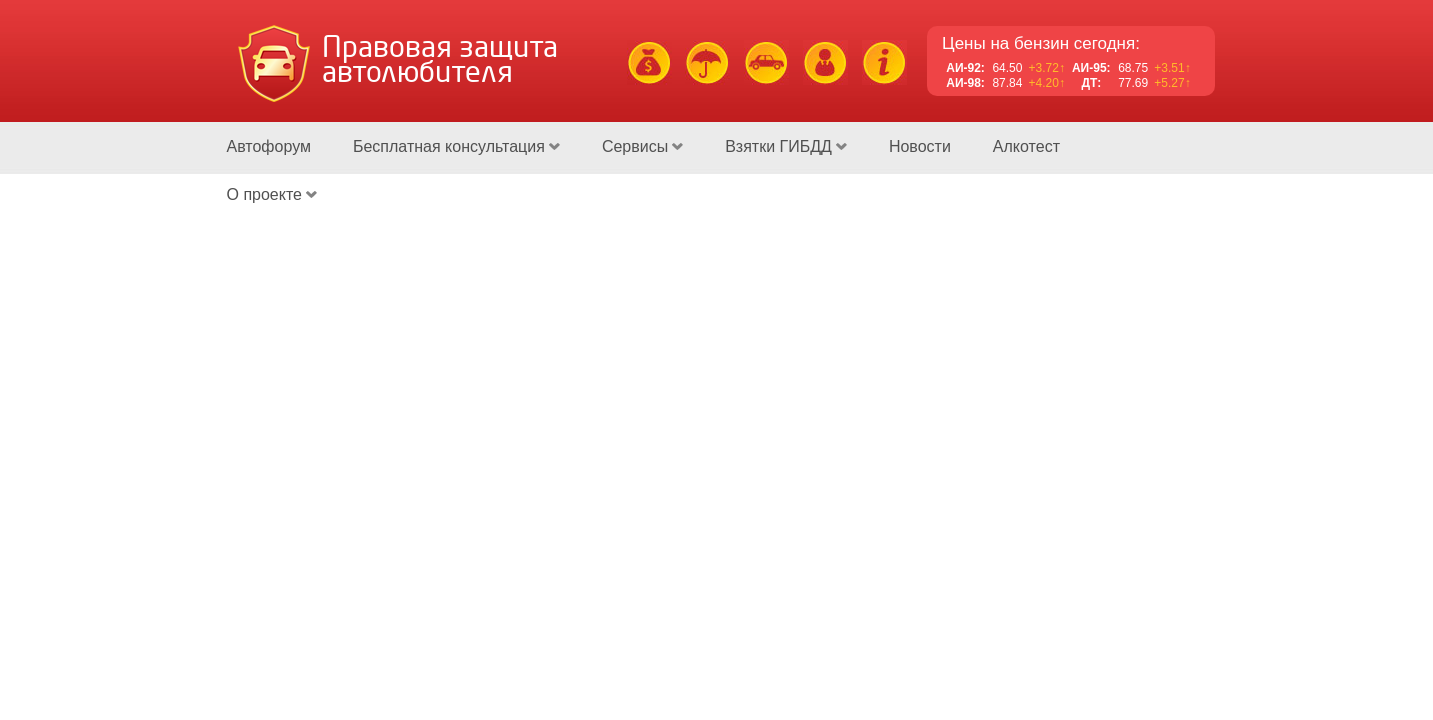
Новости (920, 146)
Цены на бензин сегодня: (1041, 43)
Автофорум (269, 146)
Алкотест (1026, 146)
